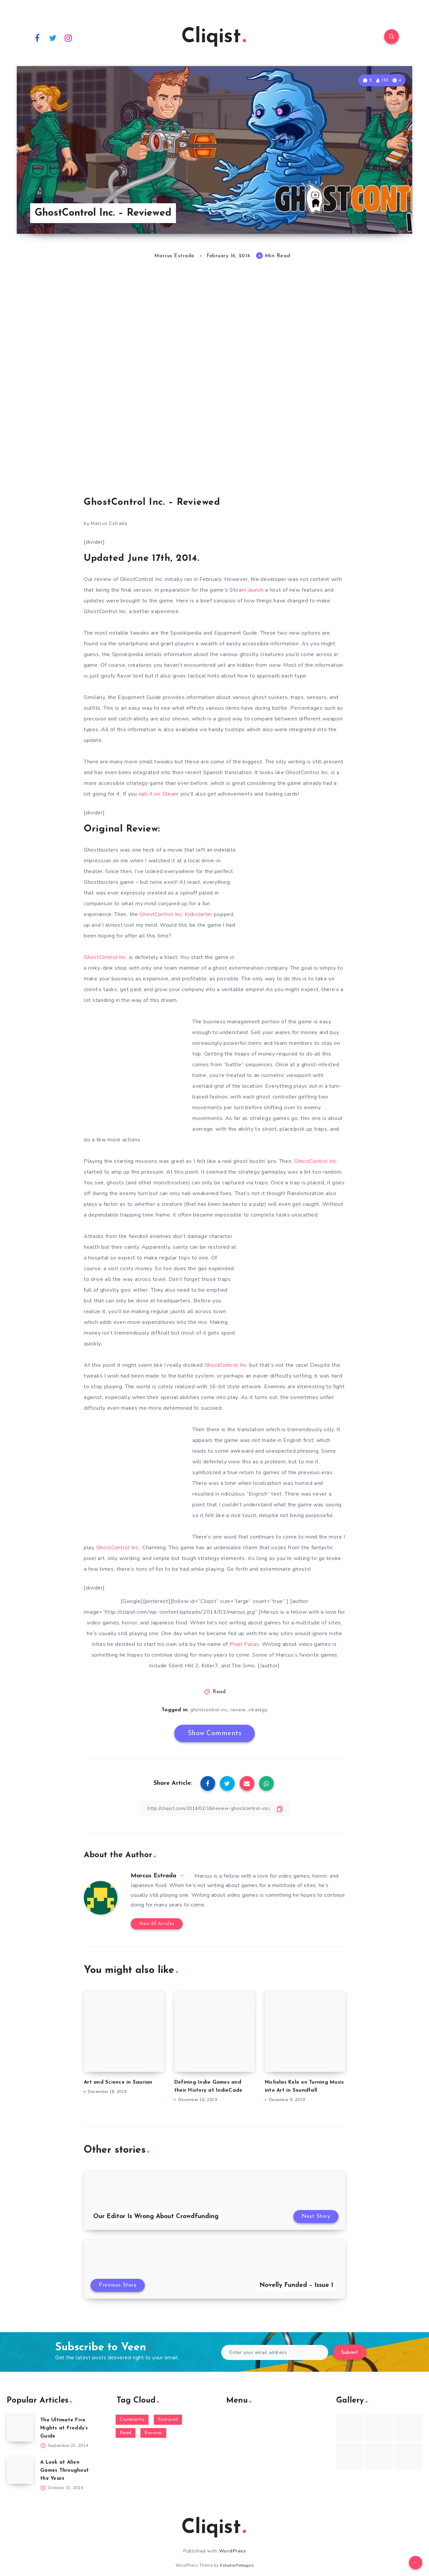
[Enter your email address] (274, 2352)
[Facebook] (37, 37)
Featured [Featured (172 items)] (168, 2419)
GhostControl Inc (105, 957)
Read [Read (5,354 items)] (125, 2432)
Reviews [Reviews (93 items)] (153, 2432)
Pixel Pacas (244, 1644)
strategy (257, 1710)
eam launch (249, 590)
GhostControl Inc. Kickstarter (175, 914)
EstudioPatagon (236, 2565)
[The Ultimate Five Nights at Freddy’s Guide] (20, 2428)
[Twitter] (53, 37)
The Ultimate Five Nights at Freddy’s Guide (64, 2428)
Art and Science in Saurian (118, 2082)
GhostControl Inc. (118, 1547)
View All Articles (156, 1924)
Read (219, 1692)
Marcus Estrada (153, 1876)
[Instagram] (68, 37)
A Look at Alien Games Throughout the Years (64, 2470)
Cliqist (213, 37)
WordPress (232, 2551)
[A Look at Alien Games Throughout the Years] (20, 2470)
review (238, 1710)
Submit (349, 2352)
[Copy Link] (214, 1808)
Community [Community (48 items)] (132, 2419)
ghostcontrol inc (209, 1710)
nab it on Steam (159, 794)
